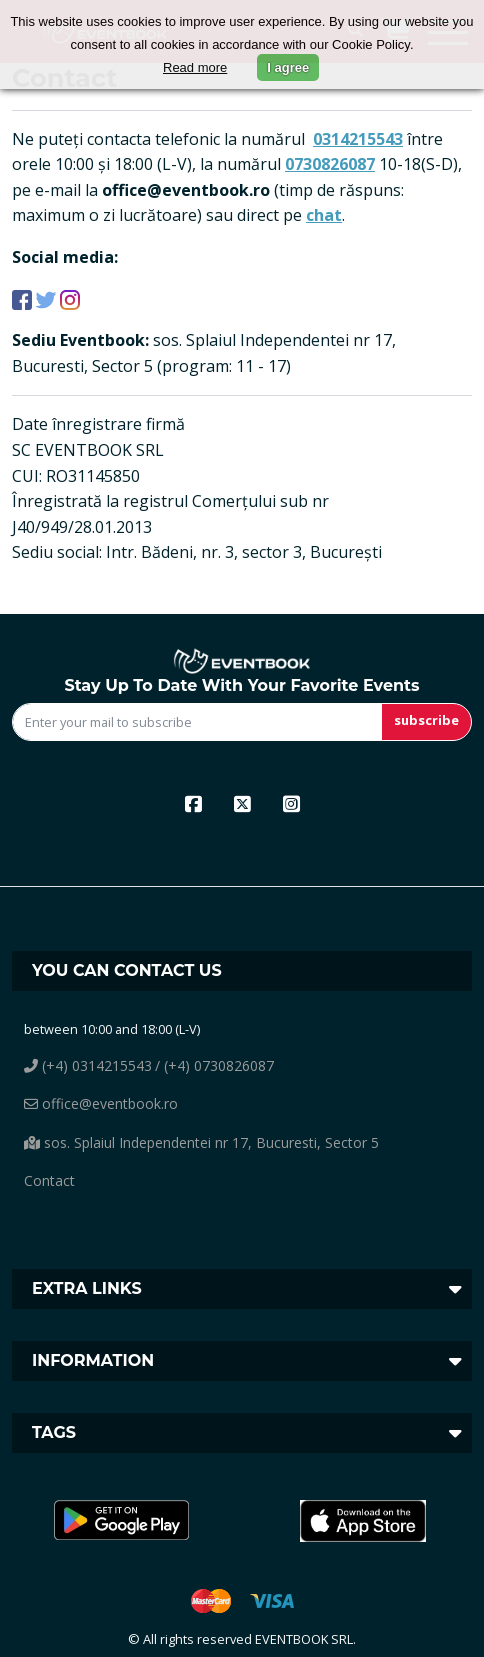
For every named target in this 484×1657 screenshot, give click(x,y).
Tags (54, 1432)
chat (324, 215)
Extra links (87, 1288)
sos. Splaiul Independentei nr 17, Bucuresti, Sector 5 (201, 1142)
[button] (121, 1521)
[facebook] (193, 803)
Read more (195, 67)
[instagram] (291, 803)
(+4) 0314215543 (88, 1065)
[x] (242, 803)
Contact (49, 1180)
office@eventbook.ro (101, 1103)
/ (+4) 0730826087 (214, 1065)
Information (93, 1360)
